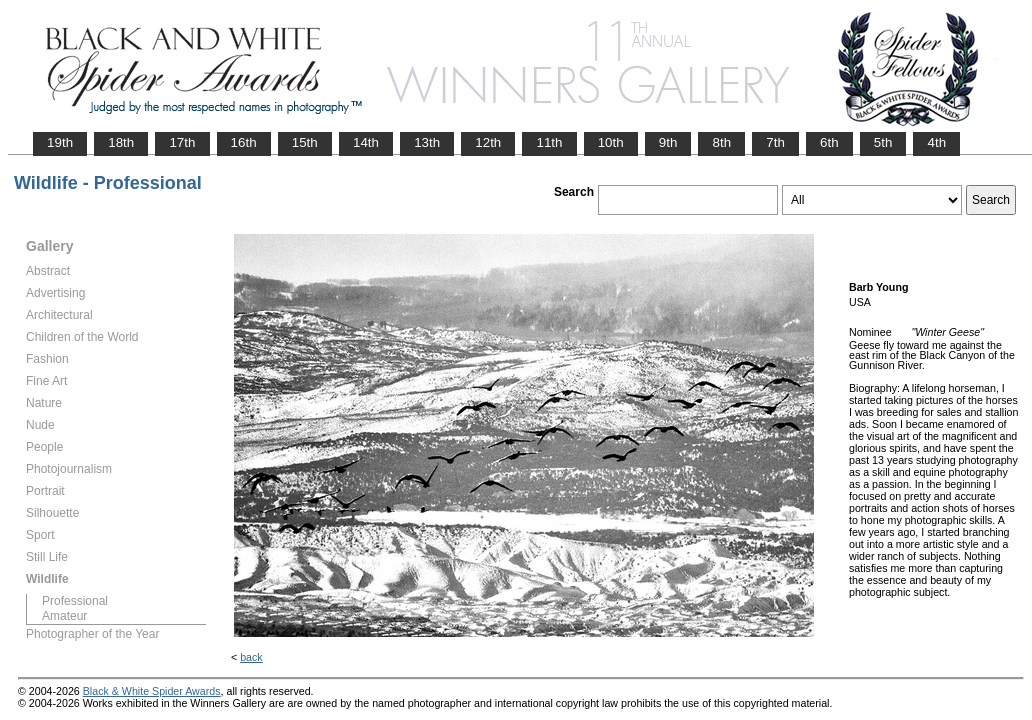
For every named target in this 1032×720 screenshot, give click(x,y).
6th (829, 142)
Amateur (64, 616)
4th (936, 142)
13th (427, 142)
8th (721, 142)
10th (611, 142)
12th (488, 142)
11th (549, 142)
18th (121, 142)
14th (366, 142)
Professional (75, 601)
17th (182, 142)
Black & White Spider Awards (152, 691)
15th (305, 142)
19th (60, 142)
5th (883, 142)
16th (244, 142)
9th (668, 142)
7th (775, 142)
